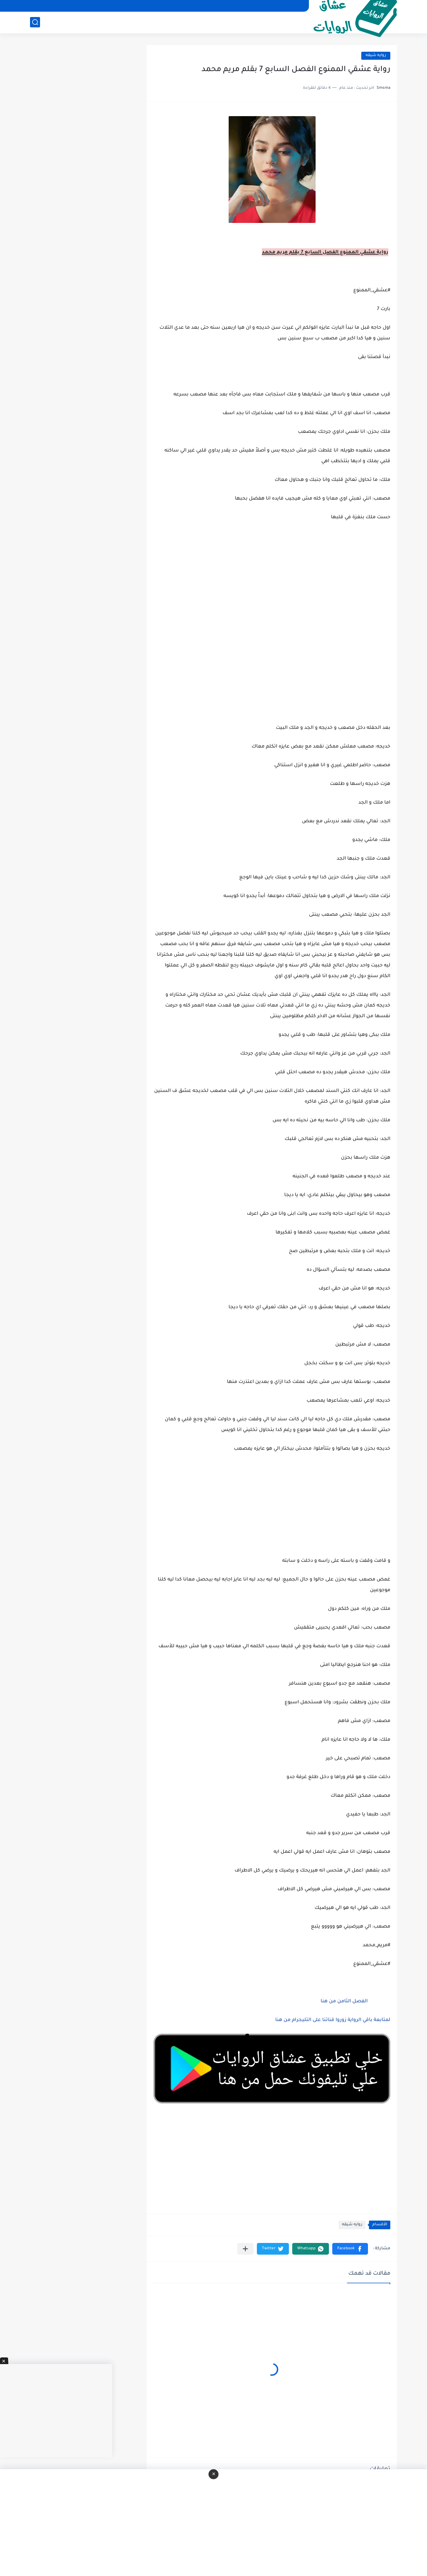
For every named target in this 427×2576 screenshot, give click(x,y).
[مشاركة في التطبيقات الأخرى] (245, 2249)
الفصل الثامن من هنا (343, 2001)
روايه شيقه (376, 55)
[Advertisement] (271, 668)
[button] (350, 2249)
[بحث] (35, 22)
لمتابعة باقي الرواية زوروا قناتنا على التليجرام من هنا (332, 2020)
